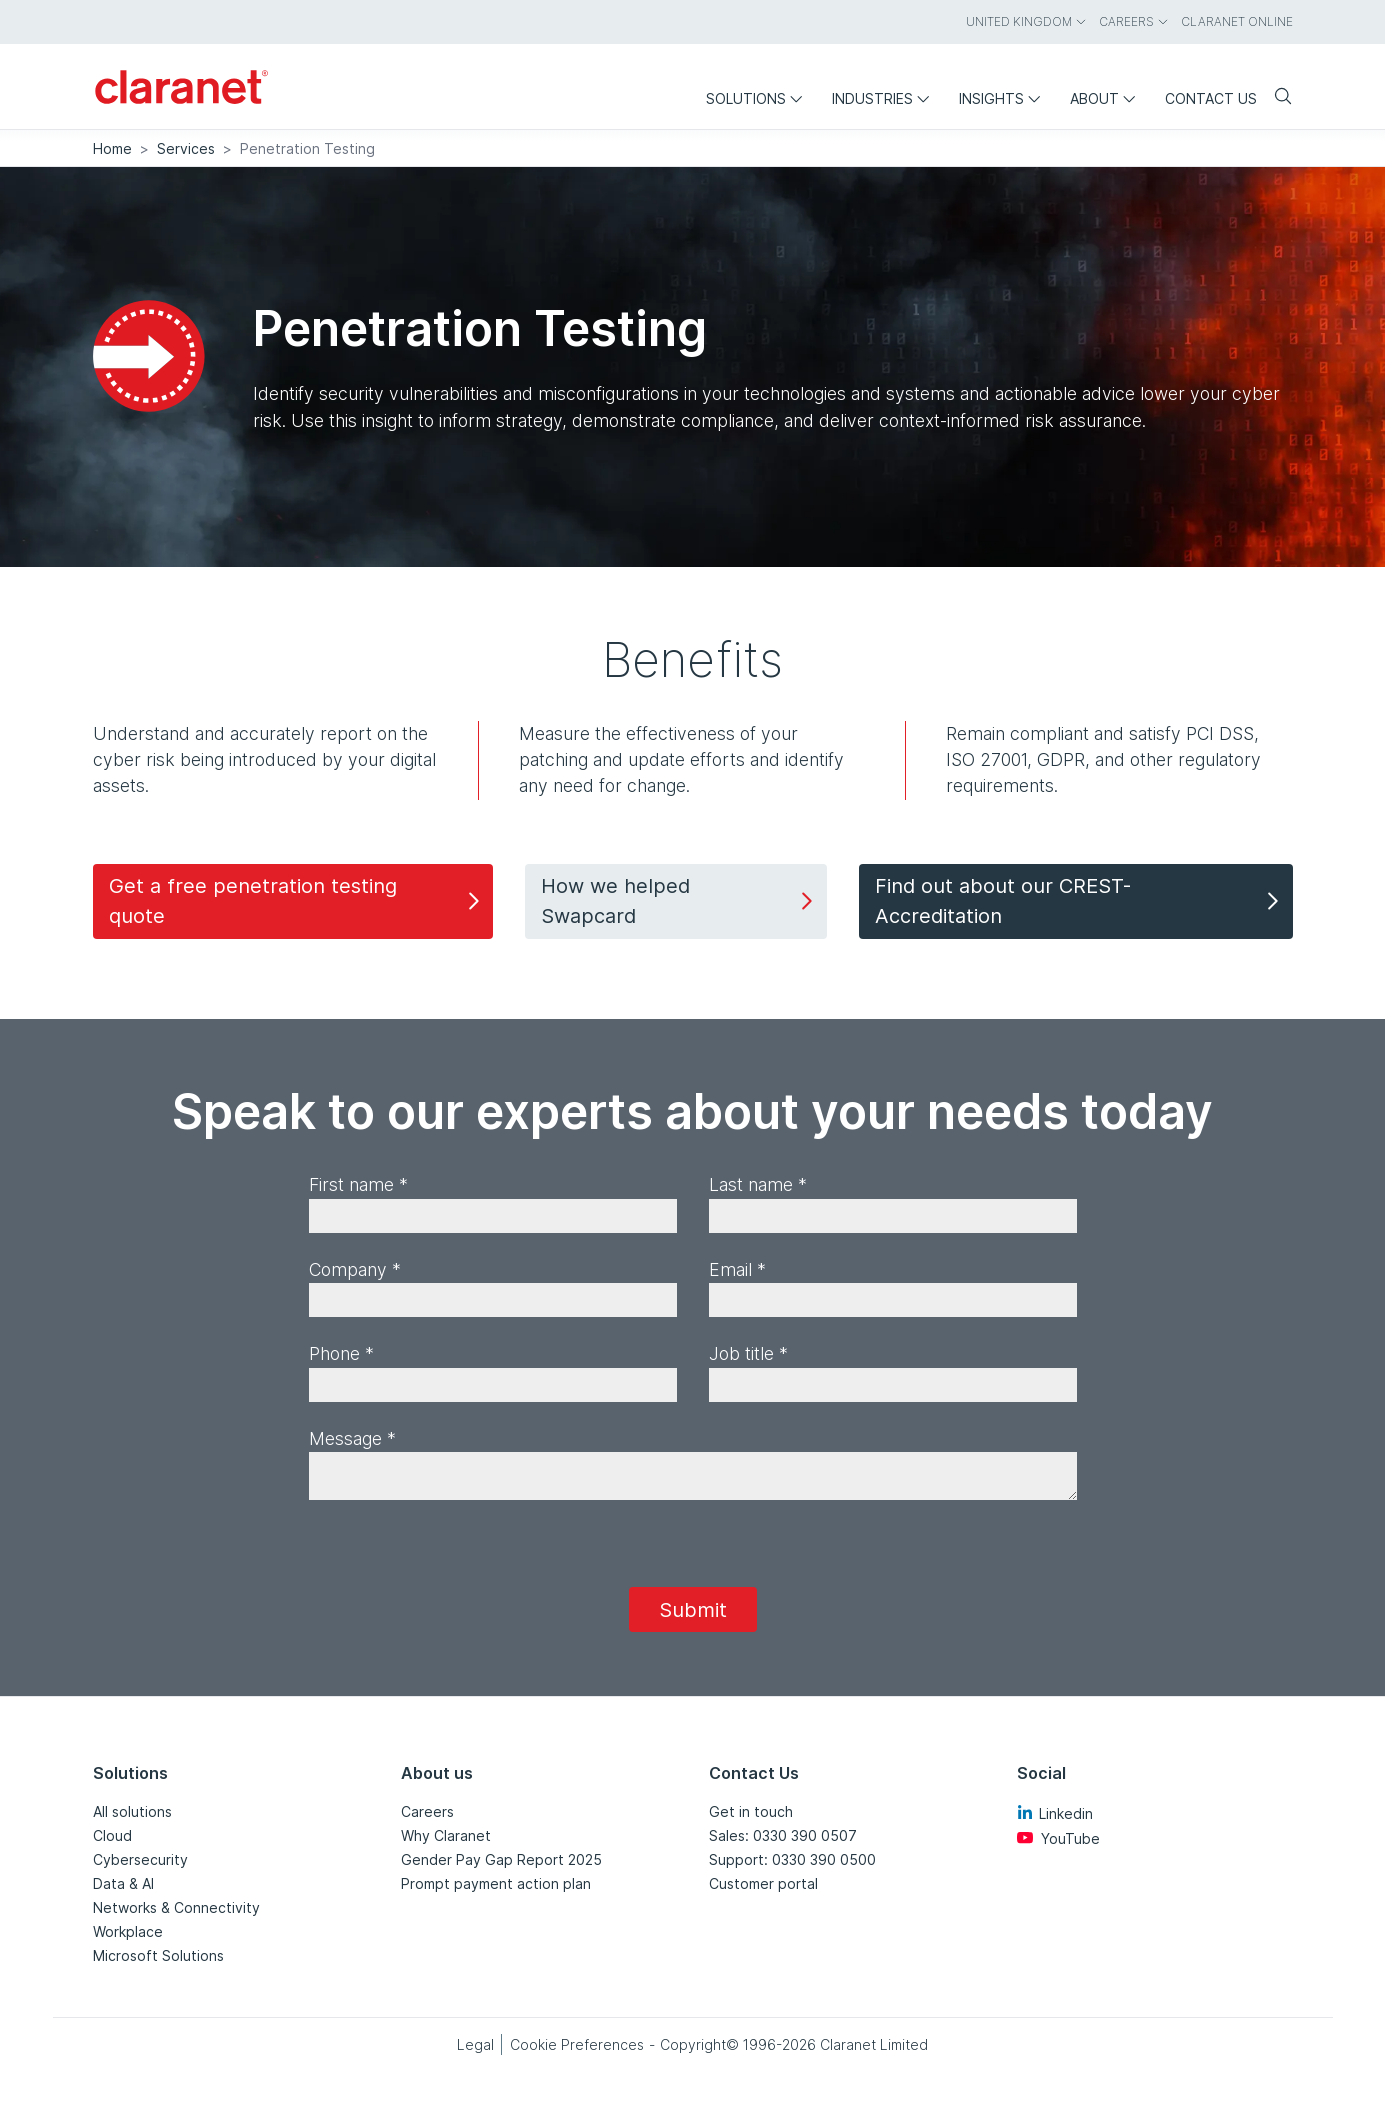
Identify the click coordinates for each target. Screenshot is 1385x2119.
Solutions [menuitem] (759, 98)
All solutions (132, 1811)
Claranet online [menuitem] (1237, 21)
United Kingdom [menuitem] (1026, 21)
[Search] (1275, 97)
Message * (352, 1438)
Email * (737, 1269)
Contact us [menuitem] (1211, 98)
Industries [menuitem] (885, 98)
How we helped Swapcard (679, 901)
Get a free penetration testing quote (297, 901)
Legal (475, 2044)
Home (112, 148)
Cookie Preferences (577, 2044)
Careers (427, 1811)
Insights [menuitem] (1004, 98)
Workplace (128, 1931)
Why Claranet (446, 1835)
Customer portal (763, 1883)
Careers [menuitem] (1134, 21)
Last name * (758, 1184)
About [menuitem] (1107, 98)
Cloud (112, 1835)
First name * (358, 1184)
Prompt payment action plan (496, 1883)
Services (186, 148)
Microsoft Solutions (158, 1955)
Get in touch (751, 1811)
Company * (355, 1269)
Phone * (341, 1353)
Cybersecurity (140, 1859)
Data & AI (123, 1883)
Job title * (748, 1353)
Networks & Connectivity (176, 1907)
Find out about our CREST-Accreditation (1080, 901)
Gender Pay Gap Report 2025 (501, 1859)
